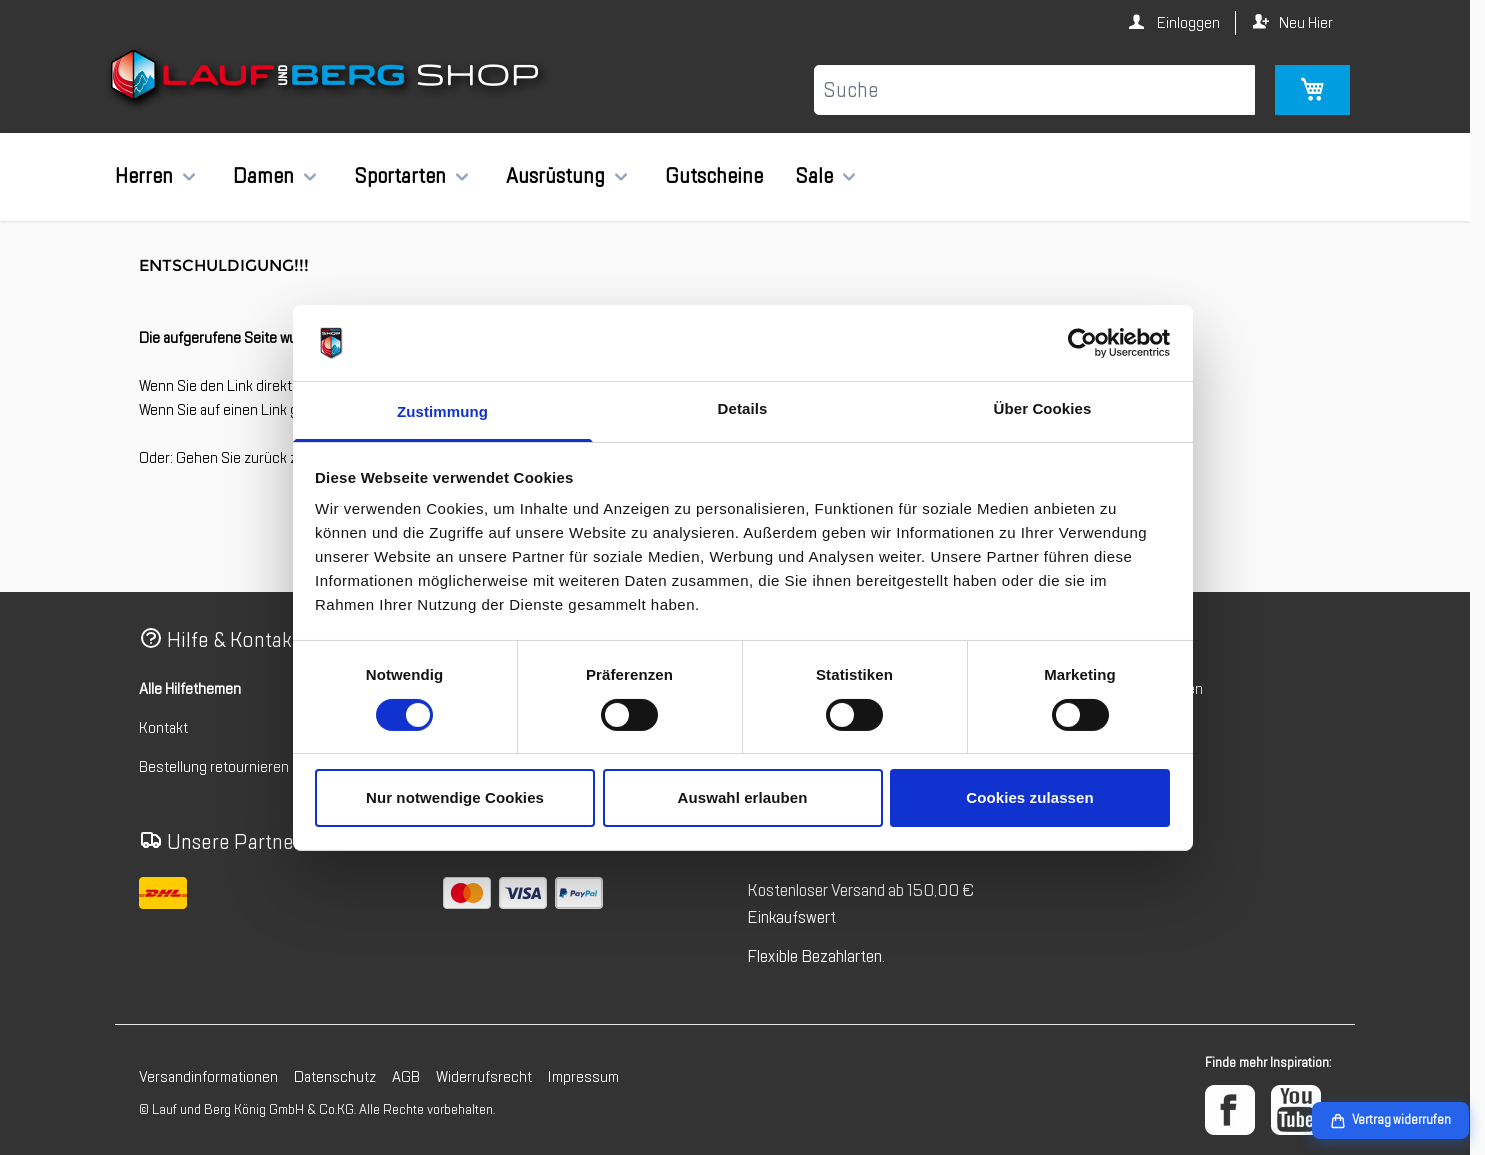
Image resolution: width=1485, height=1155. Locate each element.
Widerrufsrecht (484, 1077)
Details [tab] (743, 408)
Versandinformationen (208, 1077)
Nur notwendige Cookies (455, 797)
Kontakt (163, 728)
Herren (144, 176)
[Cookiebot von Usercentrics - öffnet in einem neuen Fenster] (1082, 343)
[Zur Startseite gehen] (327, 79)
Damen (263, 176)
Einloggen (1187, 23)
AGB (406, 1077)
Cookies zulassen (1029, 797)
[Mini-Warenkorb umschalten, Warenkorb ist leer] (1312, 90)
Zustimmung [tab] (442, 411)
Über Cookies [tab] (1043, 408)
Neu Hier (1306, 23)
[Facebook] (1230, 1110)
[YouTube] (1296, 1110)
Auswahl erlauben (743, 797)
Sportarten (400, 176)
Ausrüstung (555, 176)
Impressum (583, 1077)
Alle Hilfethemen (190, 689)
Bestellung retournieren (214, 767)
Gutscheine (714, 176)
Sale (814, 176)
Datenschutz (335, 1077)
